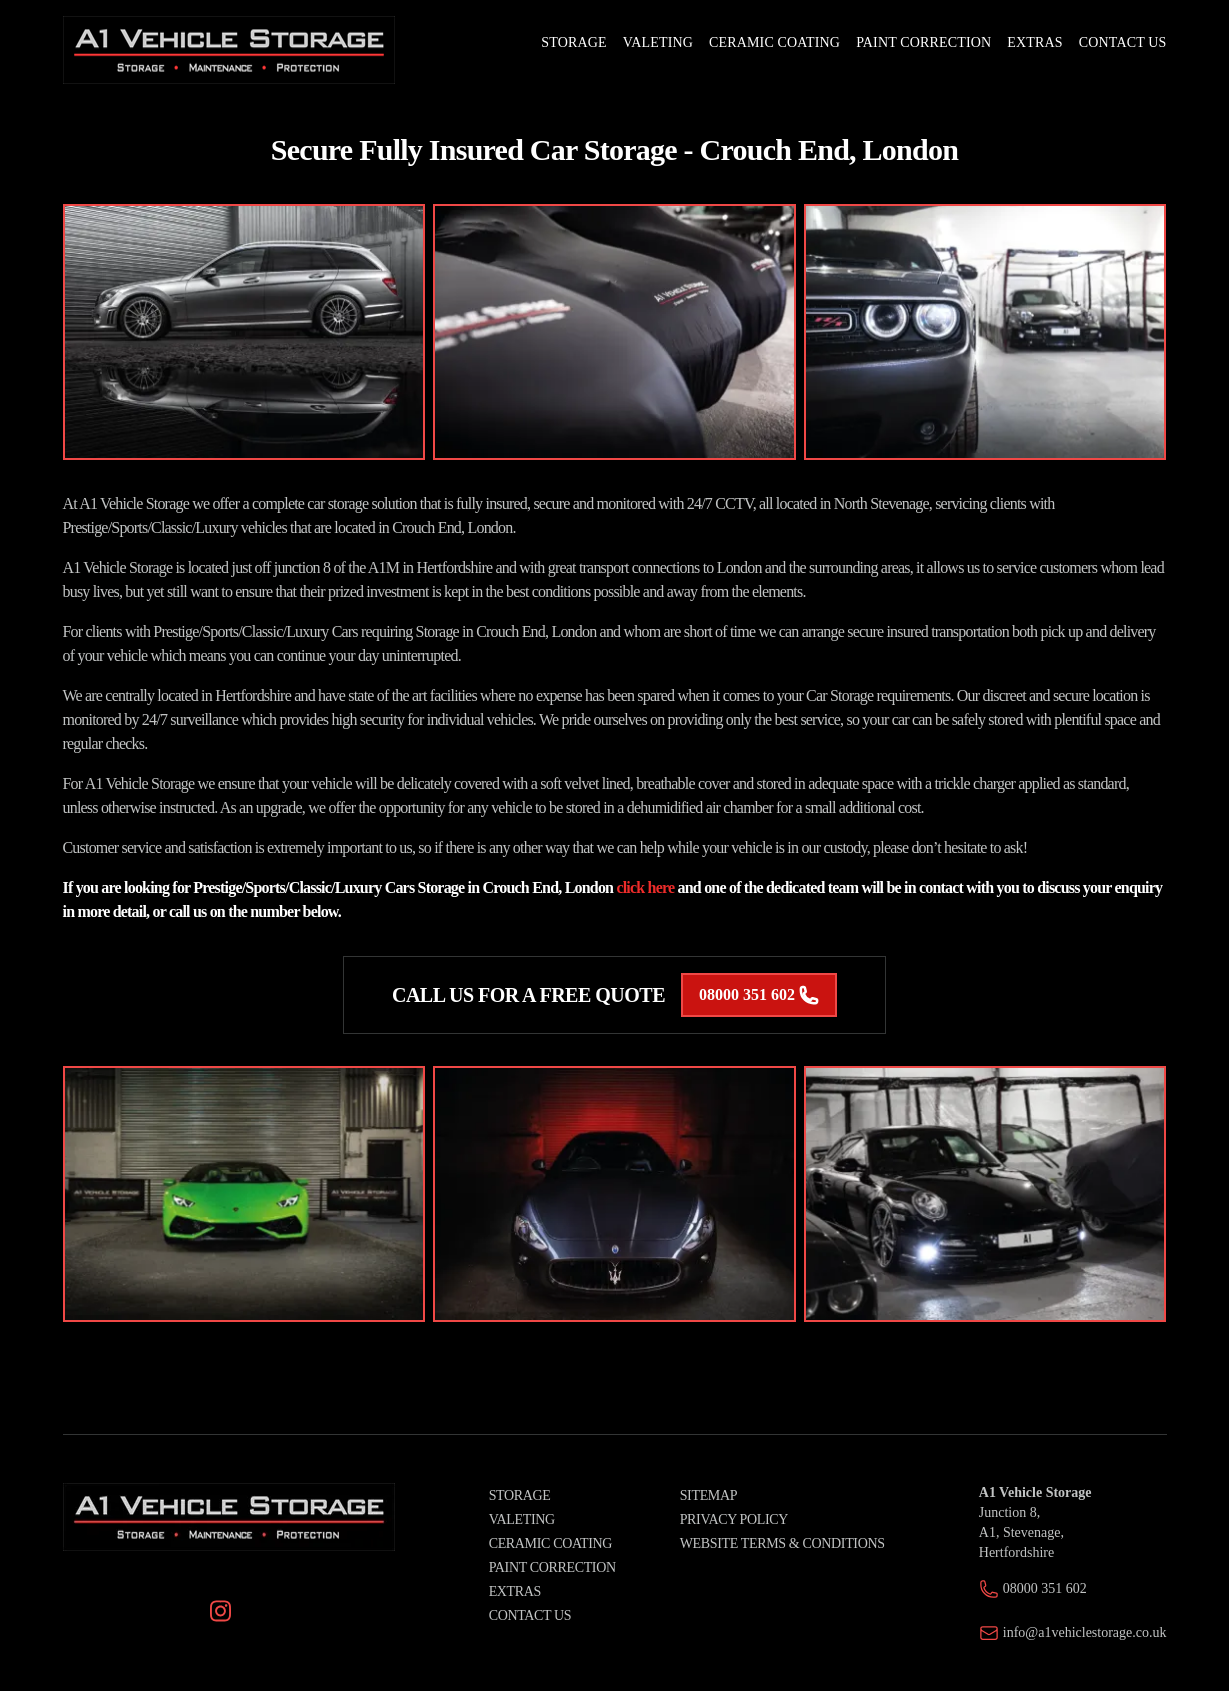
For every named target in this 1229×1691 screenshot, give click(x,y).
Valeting (522, 1519)
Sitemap (708, 1495)
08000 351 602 (759, 995)
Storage (520, 1495)
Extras (515, 1591)
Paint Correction (552, 1567)
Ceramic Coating (550, 1543)
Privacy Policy (734, 1519)
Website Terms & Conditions (782, 1543)
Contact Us (530, 1615)
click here (645, 887)
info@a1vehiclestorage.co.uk (1085, 1632)
